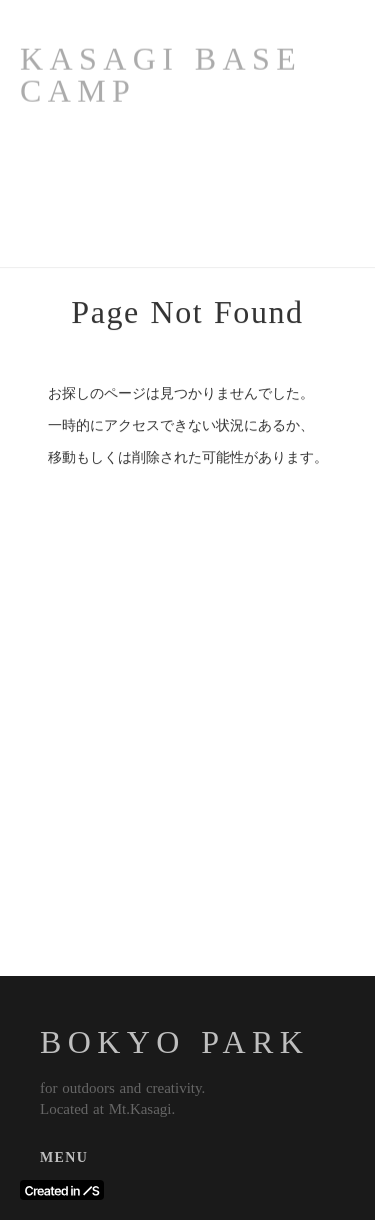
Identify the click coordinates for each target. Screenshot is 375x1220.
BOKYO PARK (174, 1042)
